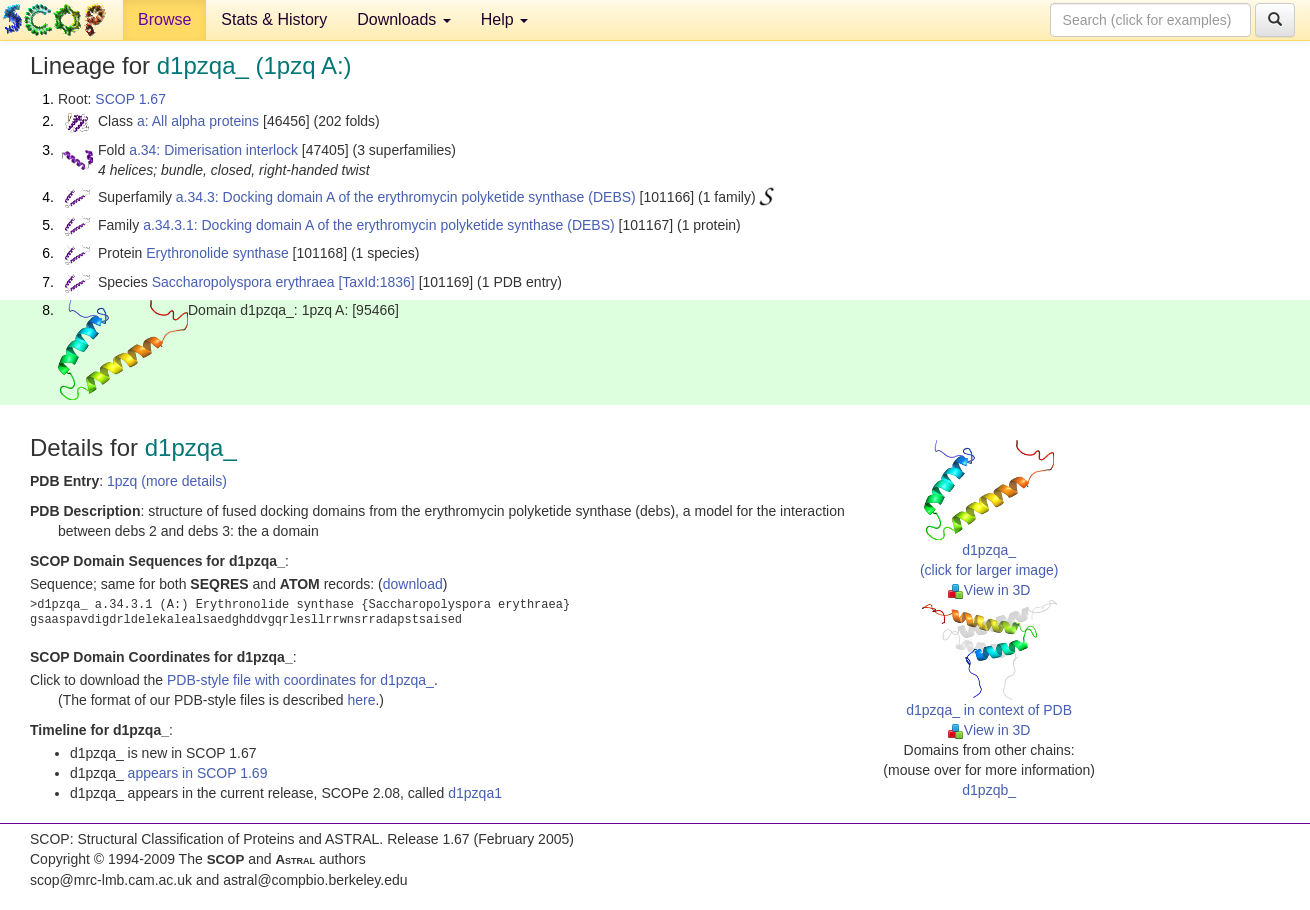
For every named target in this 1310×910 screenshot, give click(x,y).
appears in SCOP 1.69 (198, 773)
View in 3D (989, 590)
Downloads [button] (404, 19)
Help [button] (504, 19)
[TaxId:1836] (376, 282)
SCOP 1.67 (130, 99)
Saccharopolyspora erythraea (243, 282)
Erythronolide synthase (217, 253)
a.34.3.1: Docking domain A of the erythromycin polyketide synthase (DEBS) (379, 225)
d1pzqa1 (475, 793)
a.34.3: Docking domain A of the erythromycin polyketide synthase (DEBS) (406, 197)
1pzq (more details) (167, 481)
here (361, 700)
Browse (164, 19)
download (413, 584)
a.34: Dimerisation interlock (213, 150)
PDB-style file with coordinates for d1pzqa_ (300, 680)
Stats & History (274, 19)
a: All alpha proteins (198, 121)
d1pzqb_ (989, 790)
